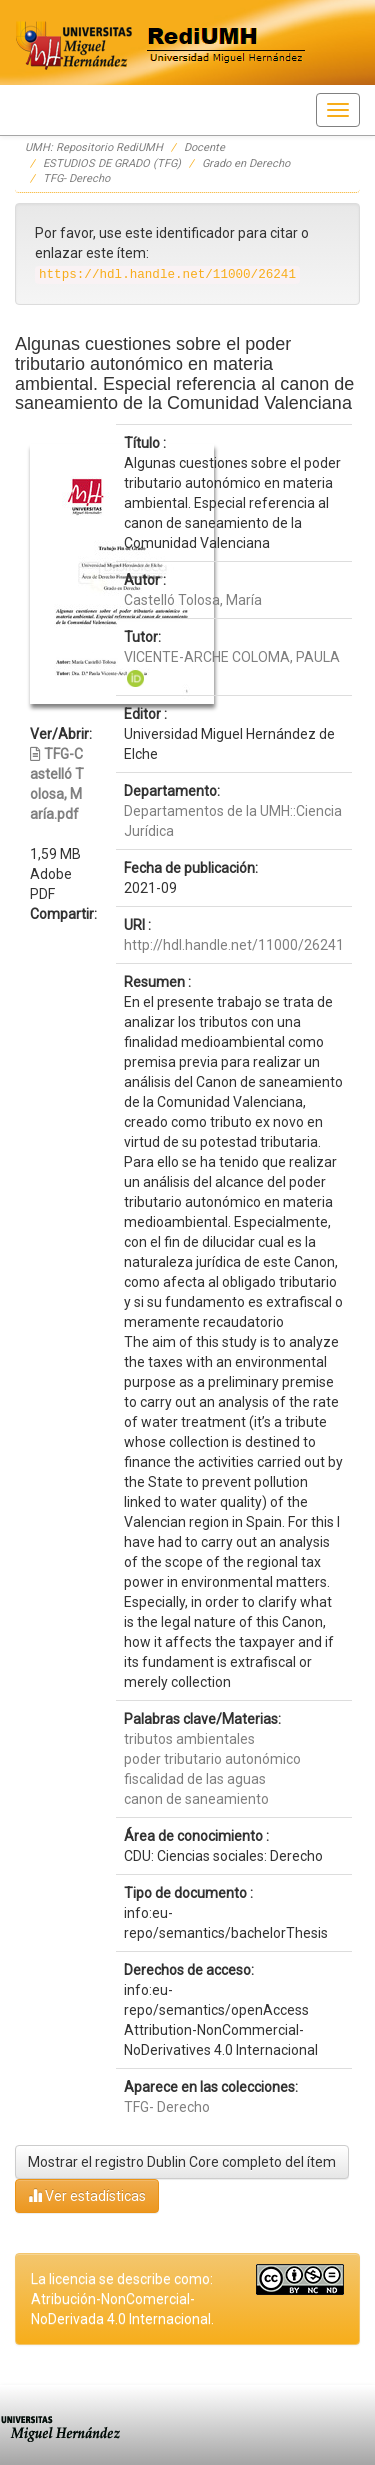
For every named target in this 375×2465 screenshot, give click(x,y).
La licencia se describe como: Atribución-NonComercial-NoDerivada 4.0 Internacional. (122, 2299)
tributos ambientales (189, 1739)
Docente (204, 147)
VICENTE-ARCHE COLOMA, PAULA (232, 657)
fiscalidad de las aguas (195, 1779)
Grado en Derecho (246, 163)
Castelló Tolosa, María (193, 600)
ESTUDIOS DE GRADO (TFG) (112, 163)
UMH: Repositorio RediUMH (94, 147)
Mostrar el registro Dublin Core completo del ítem (182, 2162)
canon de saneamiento (196, 1799)
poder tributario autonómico (212, 1759)
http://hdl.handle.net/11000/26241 (234, 945)
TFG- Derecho (76, 178)
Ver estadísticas (87, 2195)
